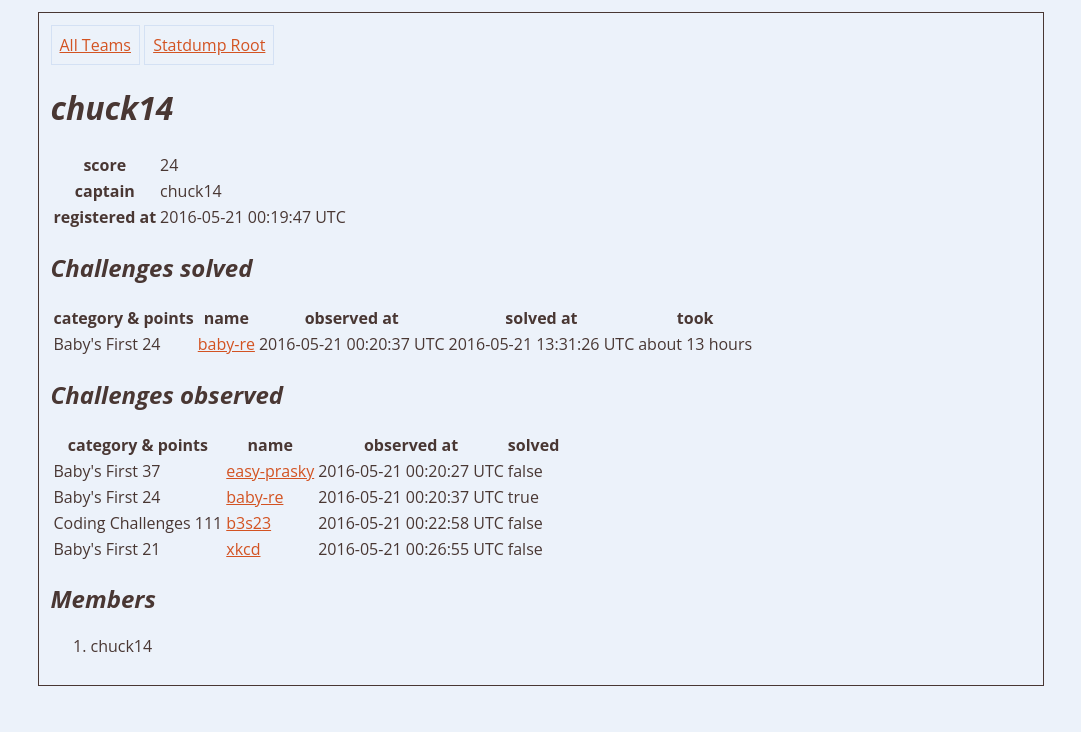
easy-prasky (270, 471)
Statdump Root (209, 45)
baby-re (226, 344)
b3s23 (248, 523)
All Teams (95, 45)
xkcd (243, 549)
